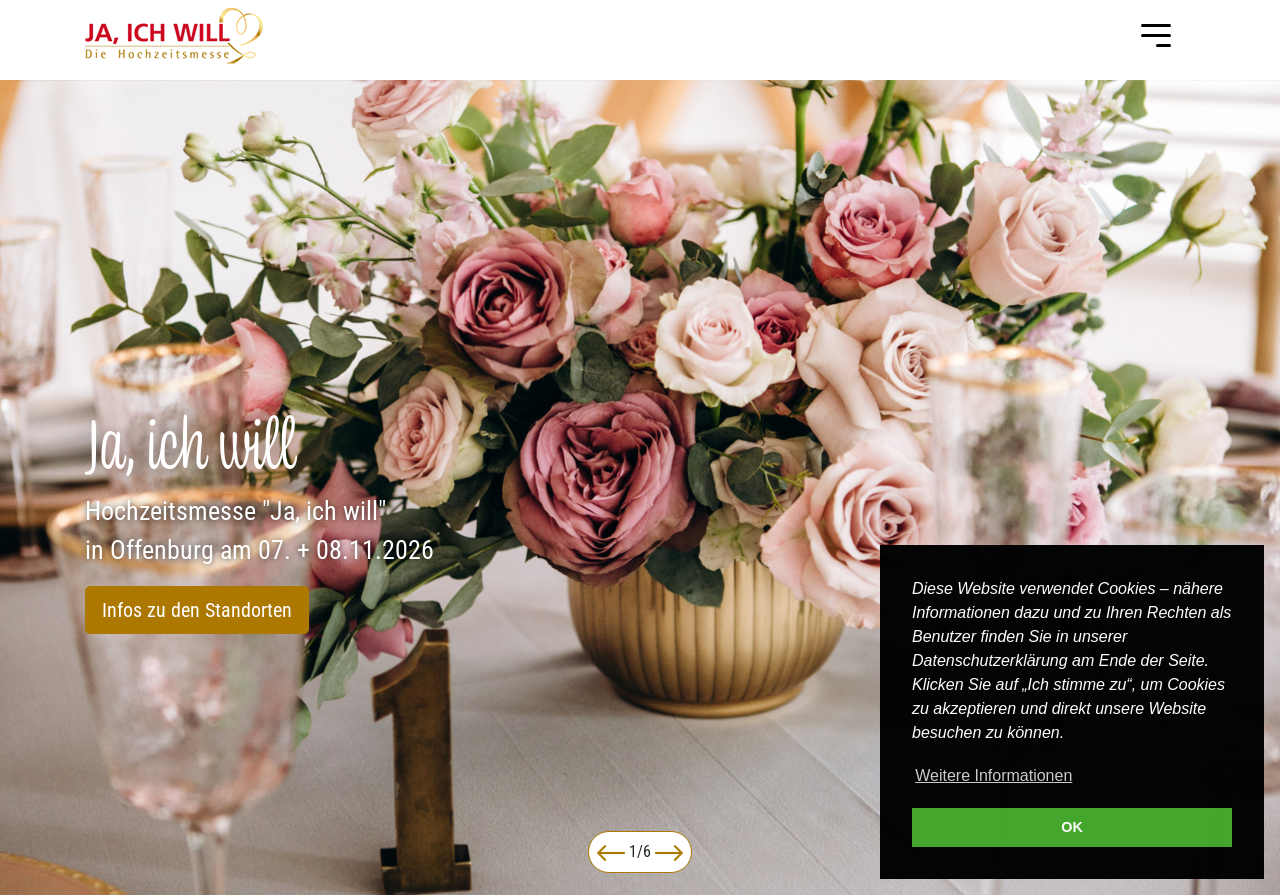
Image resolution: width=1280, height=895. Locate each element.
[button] (611, 851)
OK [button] (1072, 827)
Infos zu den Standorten (197, 610)
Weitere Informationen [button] (993, 775)
